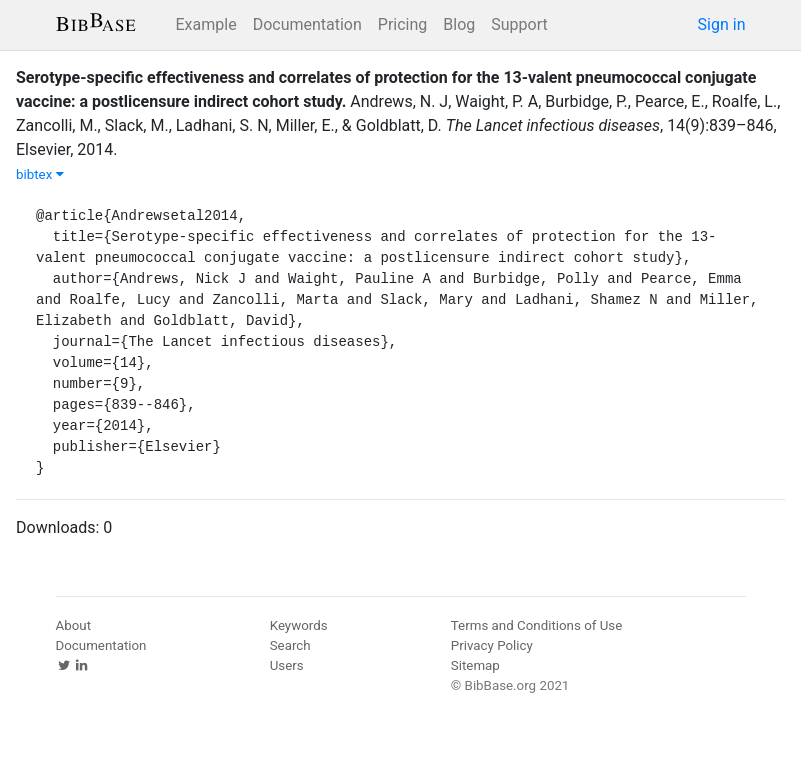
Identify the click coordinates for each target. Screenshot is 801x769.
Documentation (307, 24)
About (74, 625)
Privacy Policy (492, 645)
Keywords (299, 625)
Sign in (722, 24)
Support (519, 24)
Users (287, 665)
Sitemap (475, 665)
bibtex (40, 174)
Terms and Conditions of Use (536, 625)
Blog (459, 24)
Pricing (403, 24)
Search (290, 645)
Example (206, 24)
